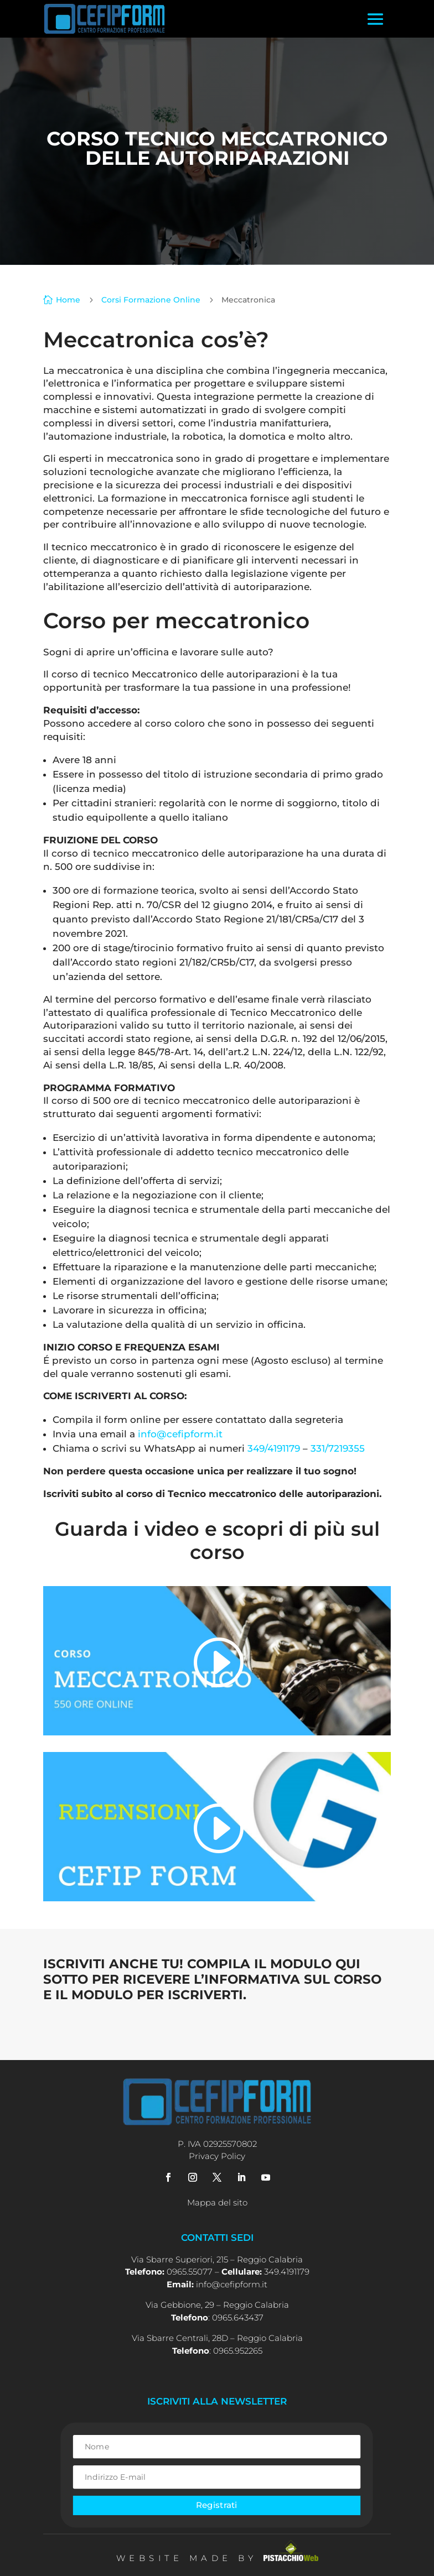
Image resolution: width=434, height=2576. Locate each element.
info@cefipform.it (180, 1434)
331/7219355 (338, 1448)
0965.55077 (190, 2271)
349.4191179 (286, 2271)
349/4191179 (273, 1448)
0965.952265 (237, 2350)
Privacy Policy (217, 2156)
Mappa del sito (217, 2202)
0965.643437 (238, 2317)
